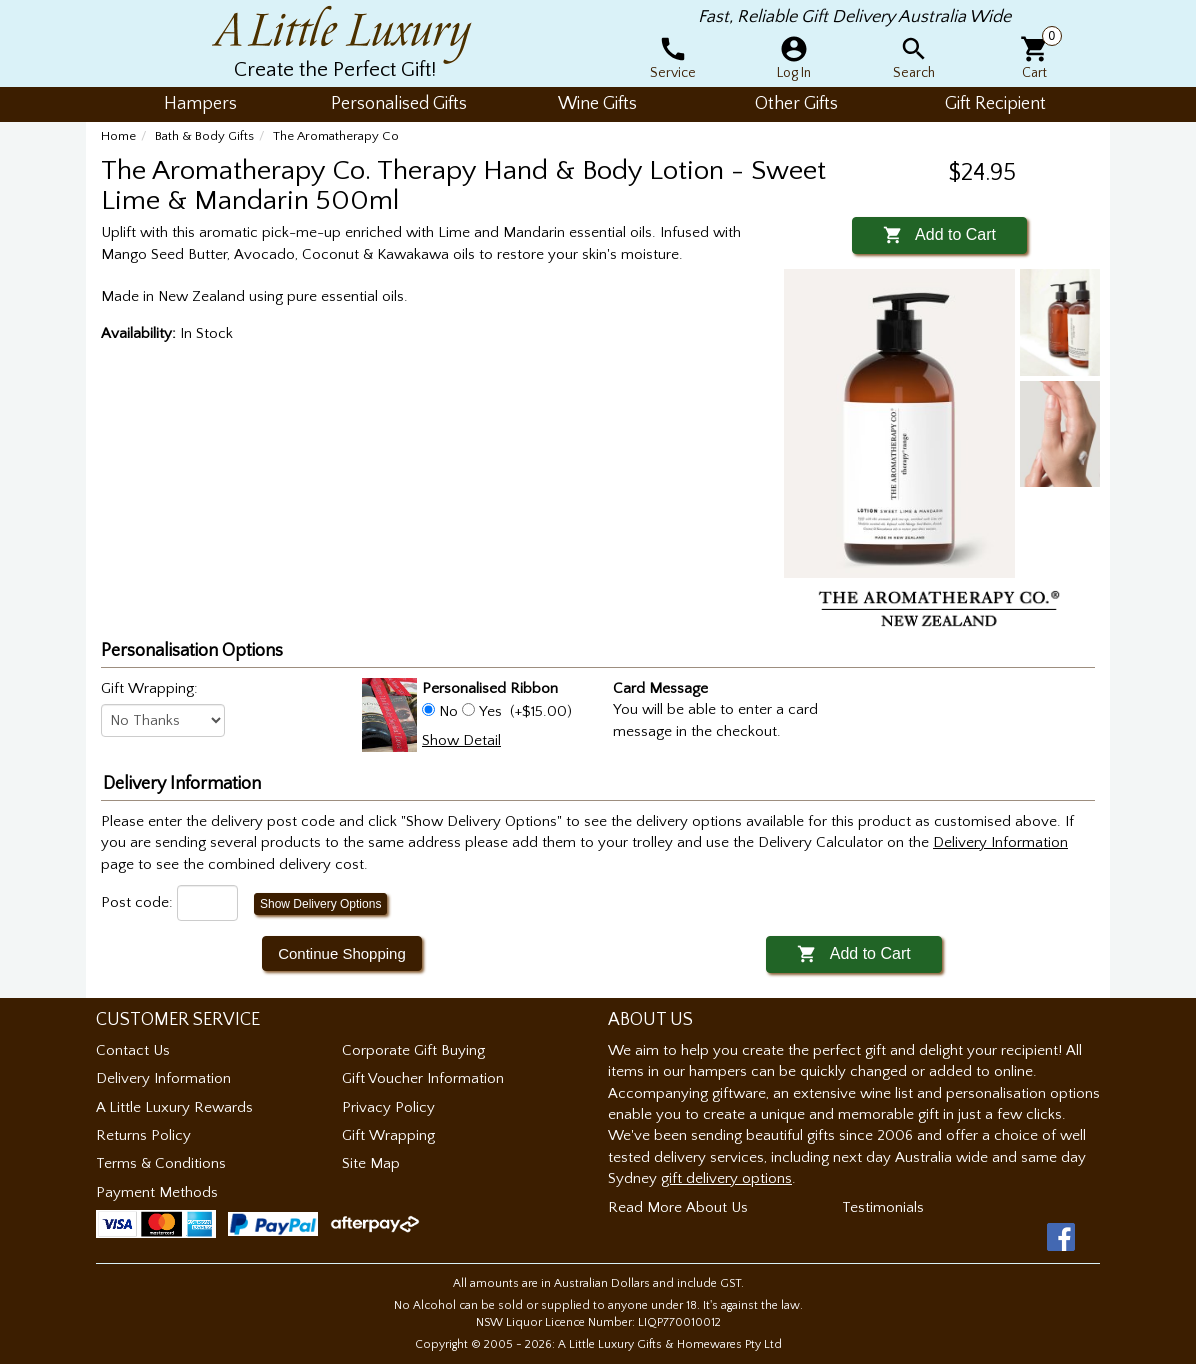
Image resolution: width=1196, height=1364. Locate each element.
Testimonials (883, 1207)
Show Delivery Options (320, 904)
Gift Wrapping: (149, 688)
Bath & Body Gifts (204, 136)
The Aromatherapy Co (336, 136)
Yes (490, 711)
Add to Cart (939, 234)
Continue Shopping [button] (342, 953)
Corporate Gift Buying (413, 1050)
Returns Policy (143, 1135)
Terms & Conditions (161, 1163)
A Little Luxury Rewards (174, 1107)
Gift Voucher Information (423, 1078)
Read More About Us (678, 1207)
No (448, 711)
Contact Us (133, 1050)
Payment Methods (157, 1192)
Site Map (371, 1163)
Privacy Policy (388, 1107)
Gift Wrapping (388, 1135)
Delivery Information (163, 1078)
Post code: (137, 902)
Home (118, 136)
